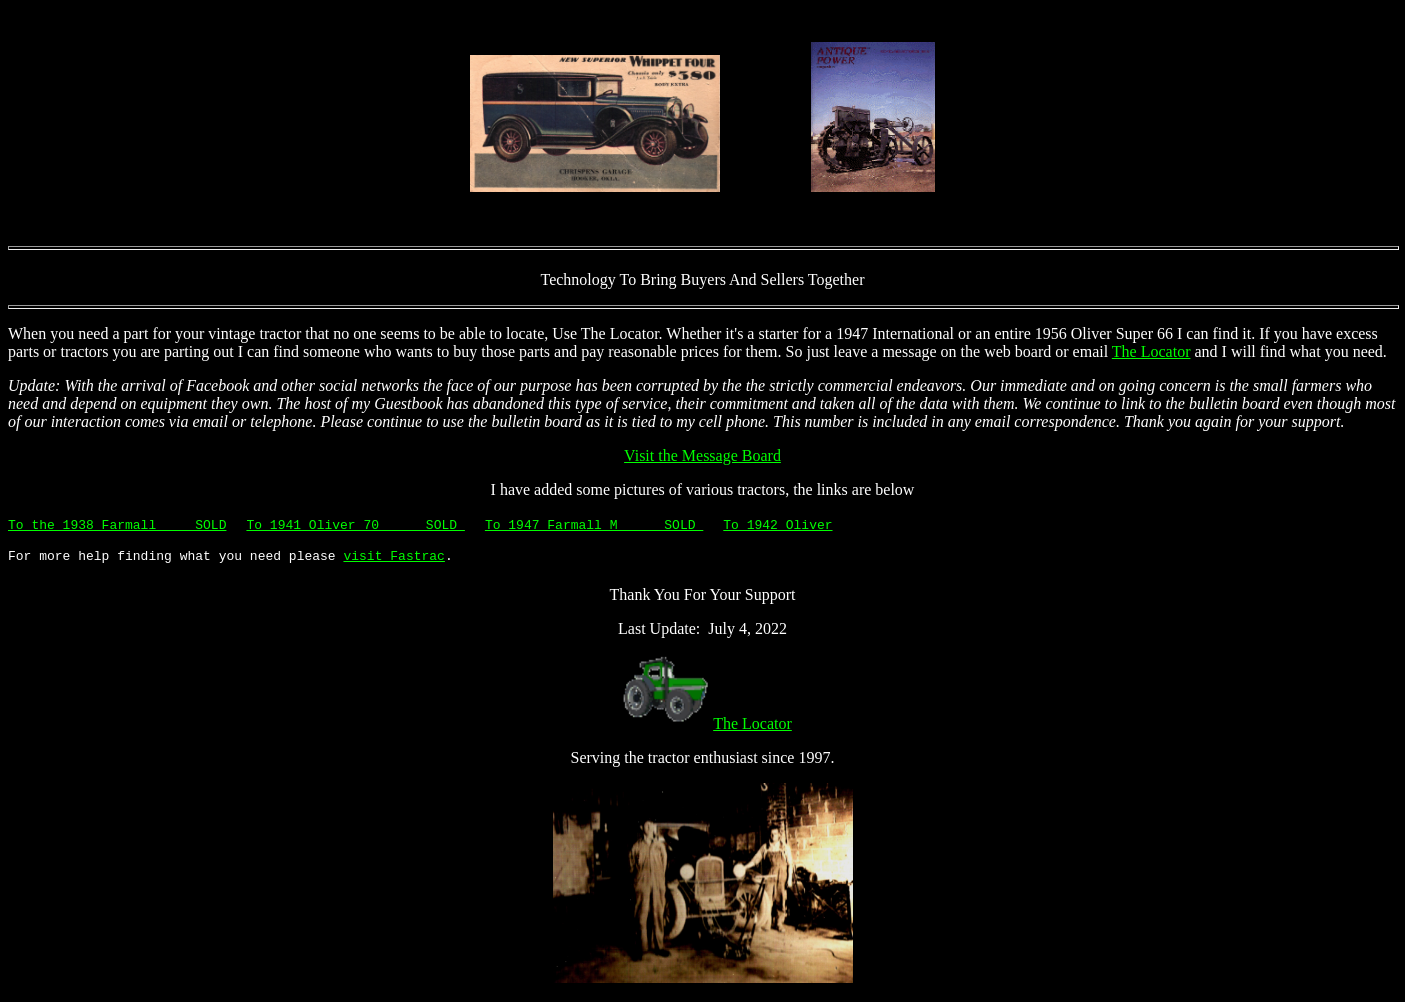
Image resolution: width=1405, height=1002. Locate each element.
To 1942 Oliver (777, 524)
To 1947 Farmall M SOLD (594, 524)
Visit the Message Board (702, 455)
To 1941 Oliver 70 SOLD (355, 524)
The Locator (1151, 351)
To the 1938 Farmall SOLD (117, 524)
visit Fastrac (393, 558)
